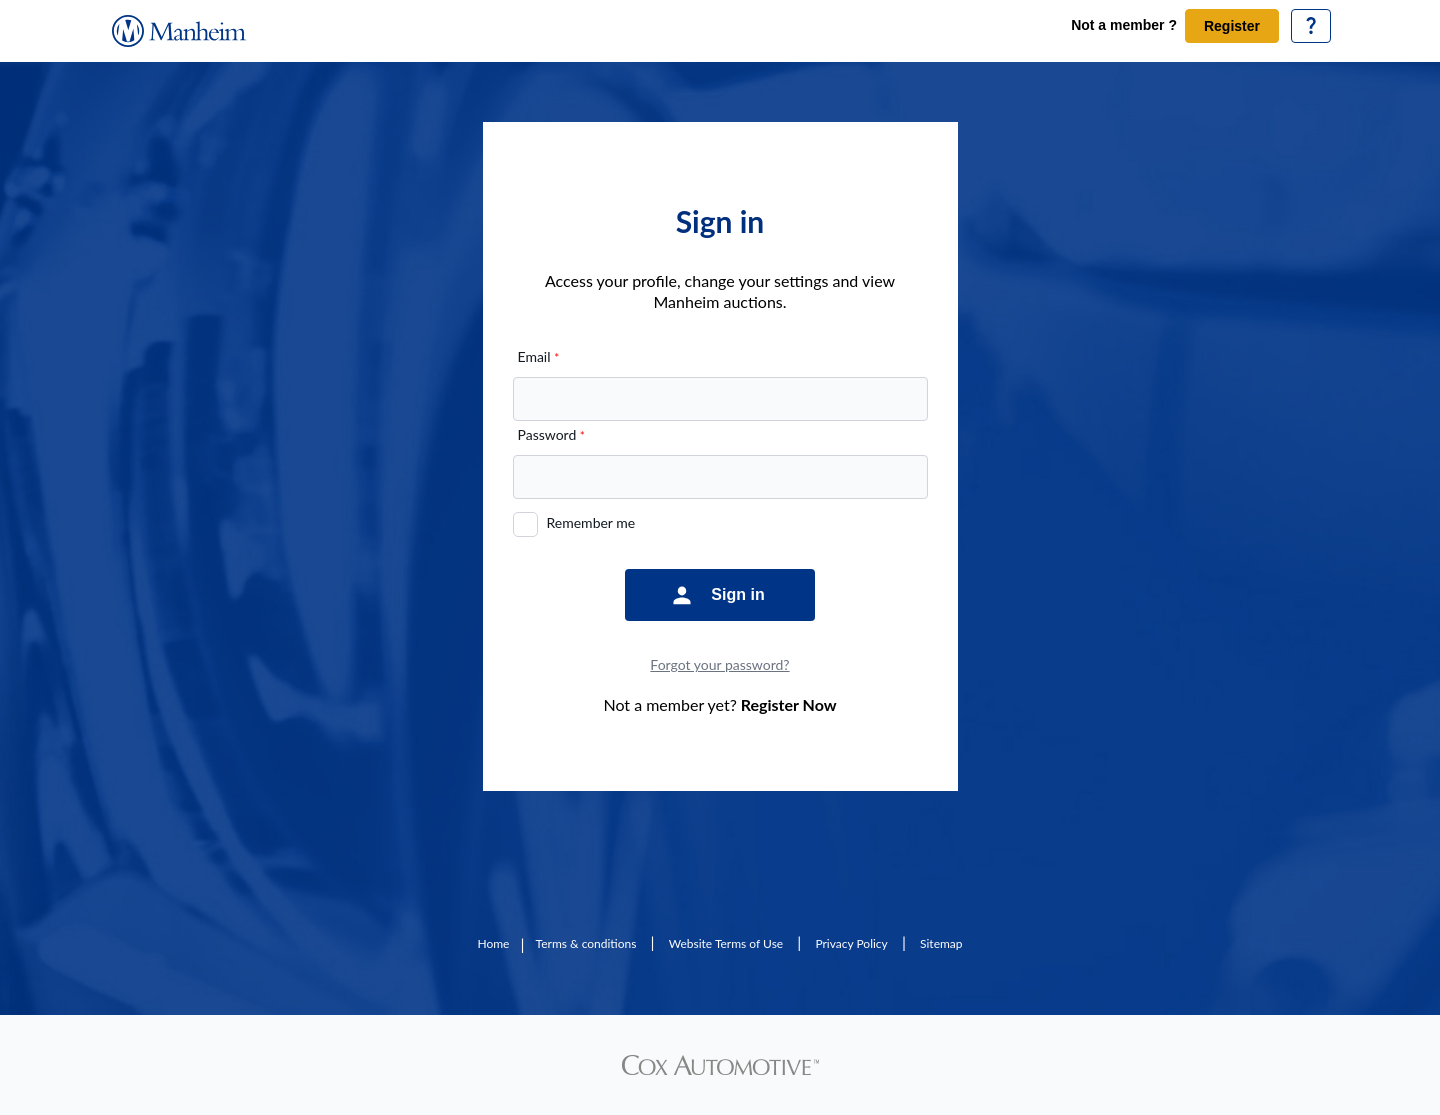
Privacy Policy (851, 943)
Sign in (737, 594)
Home (493, 943)
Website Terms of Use (726, 943)
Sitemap (941, 943)
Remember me (591, 522)
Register (1232, 26)
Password (551, 434)
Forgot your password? (719, 664)
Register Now (789, 704)
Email (539, 356)
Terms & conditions (586, 943)
